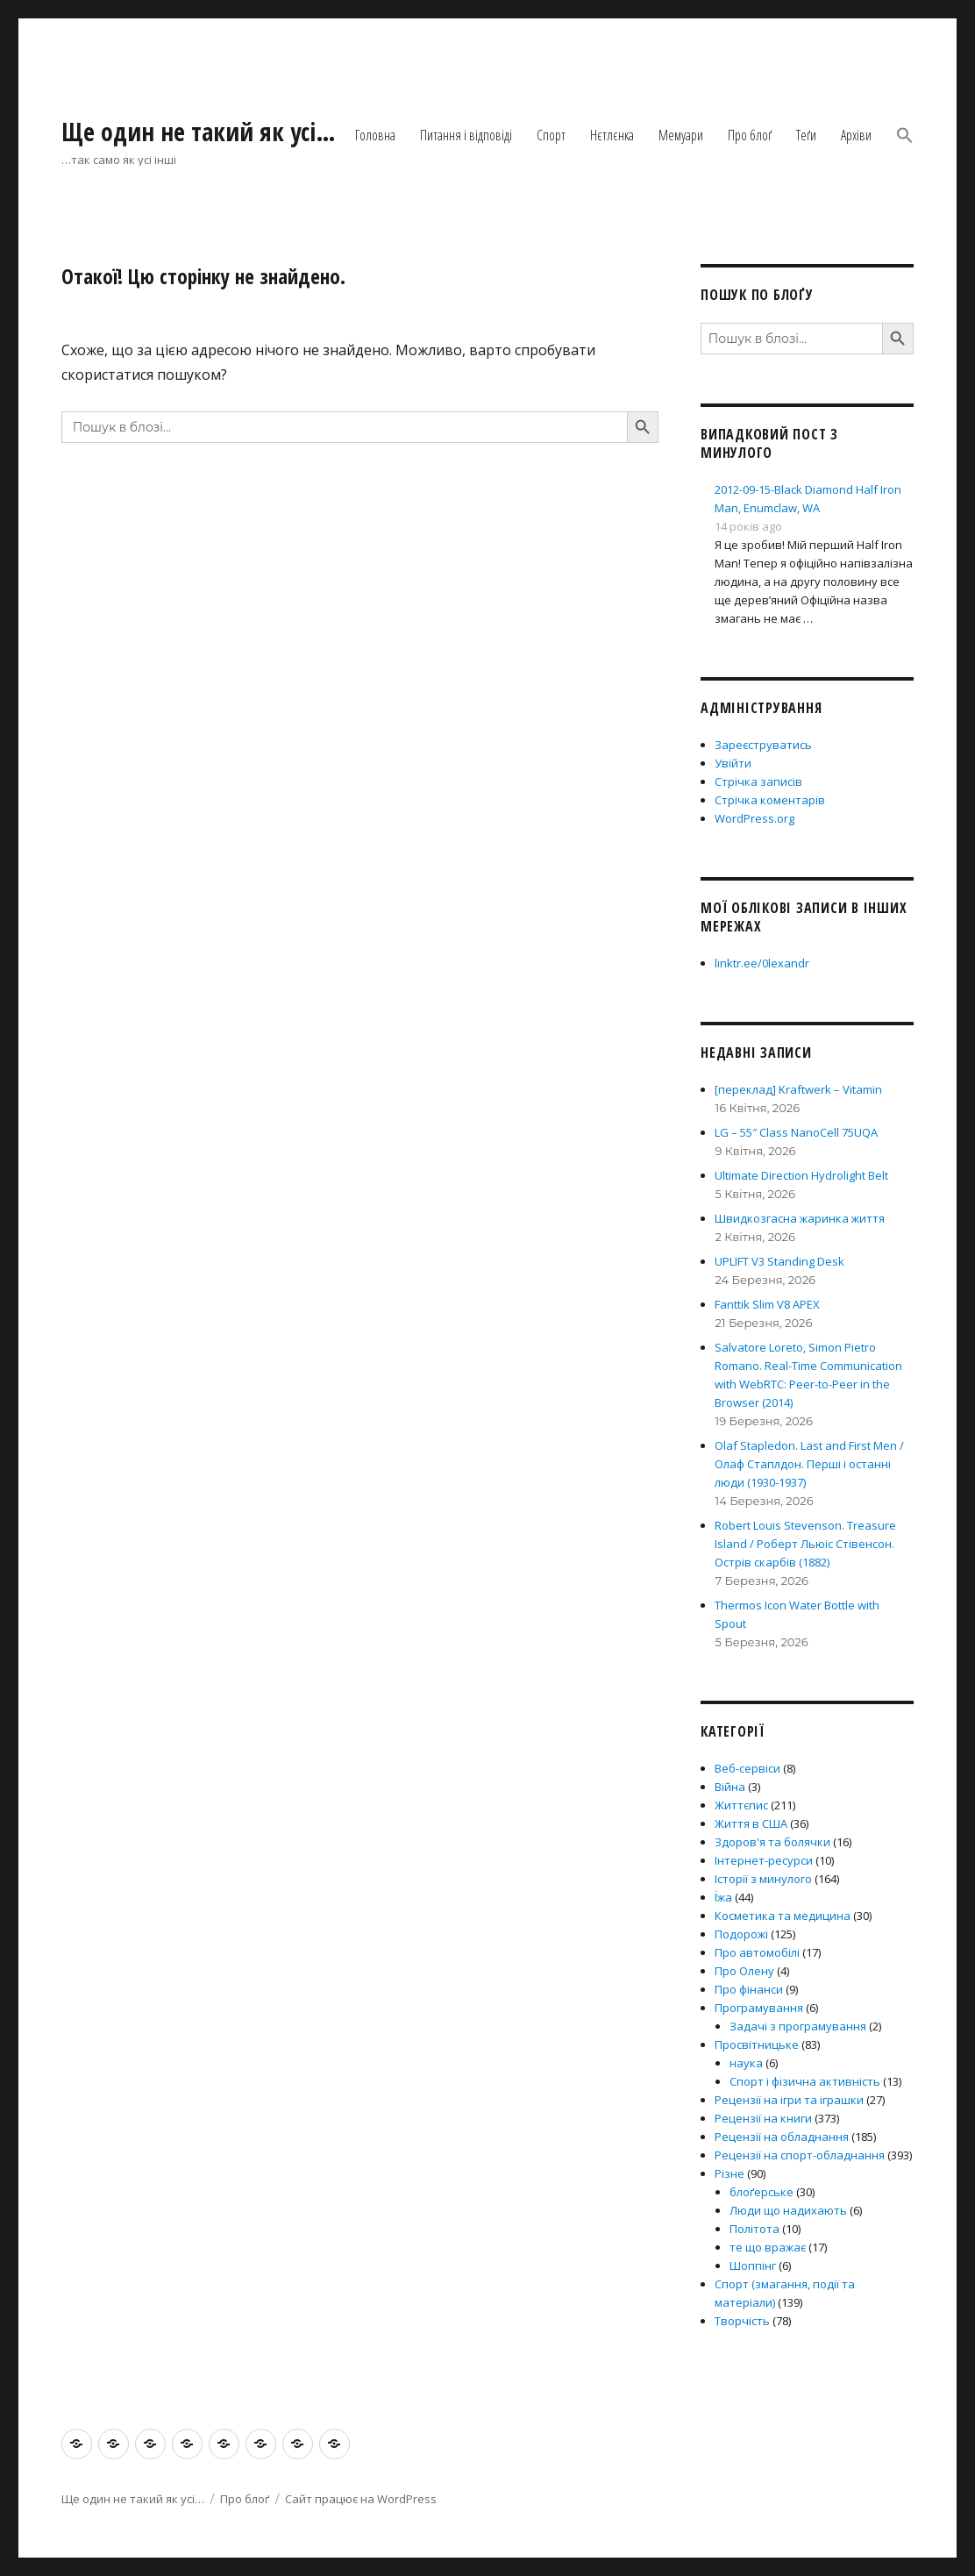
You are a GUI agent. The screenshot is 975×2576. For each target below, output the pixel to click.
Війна (730, 1787)
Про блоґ (750, 135)
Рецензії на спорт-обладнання (800, 2155)
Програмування (759, 2008)
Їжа (723, 1897)
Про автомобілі (757, 1952)
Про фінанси (749, 1989)
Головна (375, 135)
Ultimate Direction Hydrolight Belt (801, 1175)
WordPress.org (754, 818)
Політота (754, 2229)
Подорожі (741, 1934)
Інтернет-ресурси (764, 1860)
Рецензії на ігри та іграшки (789, 2100)
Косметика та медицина (782, 1915)
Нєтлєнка (612, 135)
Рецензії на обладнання (782, 2136)
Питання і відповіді (466, 135)
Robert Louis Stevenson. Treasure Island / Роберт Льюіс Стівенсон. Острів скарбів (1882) (805, 1543)
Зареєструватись (763, 745)
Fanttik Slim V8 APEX (767, 1304)
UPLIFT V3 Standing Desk (779, 1261)
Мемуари (680, 135)
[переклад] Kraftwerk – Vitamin (798, 1089)
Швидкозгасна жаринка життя (800, 1218)
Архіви (856, 135)
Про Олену (744, 1971)
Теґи (806, 135)
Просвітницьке (757, 2044)
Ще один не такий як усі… (198, 131)
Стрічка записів (758, 781)
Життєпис (741, 1805)
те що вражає (767, 2247)
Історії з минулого (763, 1879)
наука (746, 2063)
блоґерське (761, 2192)
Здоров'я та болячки (772, 1842)
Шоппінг (752, 2265)
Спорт (551, 135)
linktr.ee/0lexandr (762, 963)
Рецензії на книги (763, 2118)
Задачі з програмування (797, 2026)
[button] (905, 137)
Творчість (742, 2321)
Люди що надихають (788, 2210)
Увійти (733, 763)
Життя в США (751, 1823)
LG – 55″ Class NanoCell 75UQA (796, 1132)
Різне (729, 2173)
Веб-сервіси (747, 1768)
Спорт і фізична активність (804, 2081)
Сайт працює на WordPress (361, 2499)
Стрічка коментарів (770, 800)
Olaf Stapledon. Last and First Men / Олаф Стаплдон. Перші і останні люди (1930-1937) (809, 1464)
